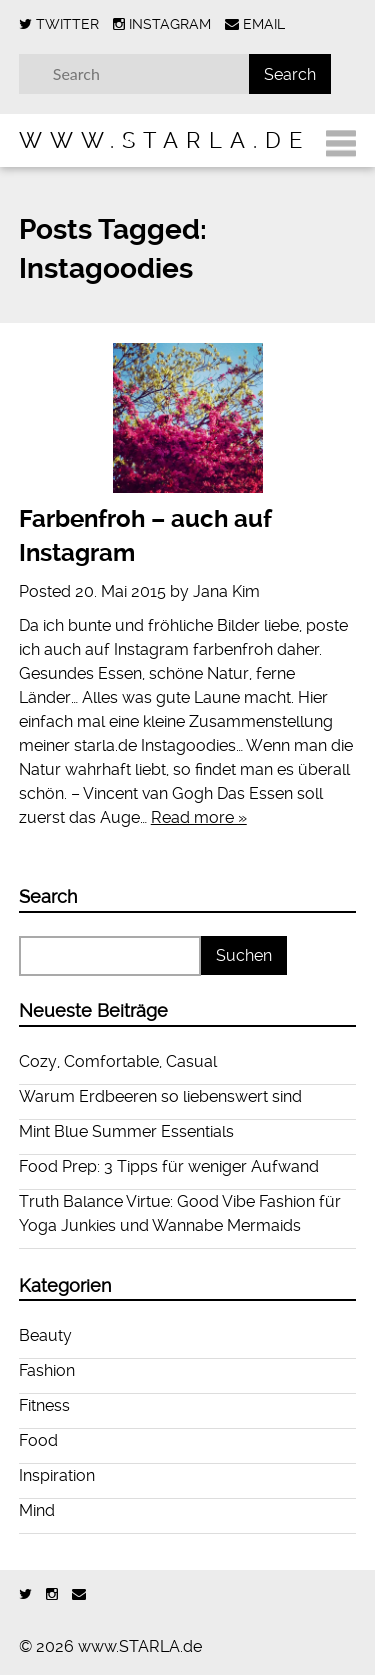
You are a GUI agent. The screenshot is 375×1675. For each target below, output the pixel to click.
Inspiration (57, 1475)
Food (38, 1440)
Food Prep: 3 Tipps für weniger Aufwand (169, 1166)
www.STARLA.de (164, 140)
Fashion (47, 1370)
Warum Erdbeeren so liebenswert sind (160, 1096)
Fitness (44, 1405)
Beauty (45, 1335)
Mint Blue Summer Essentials (126, 1131)
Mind (37, 1510)
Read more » (199, 817)
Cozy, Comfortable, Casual (118, 1061)
